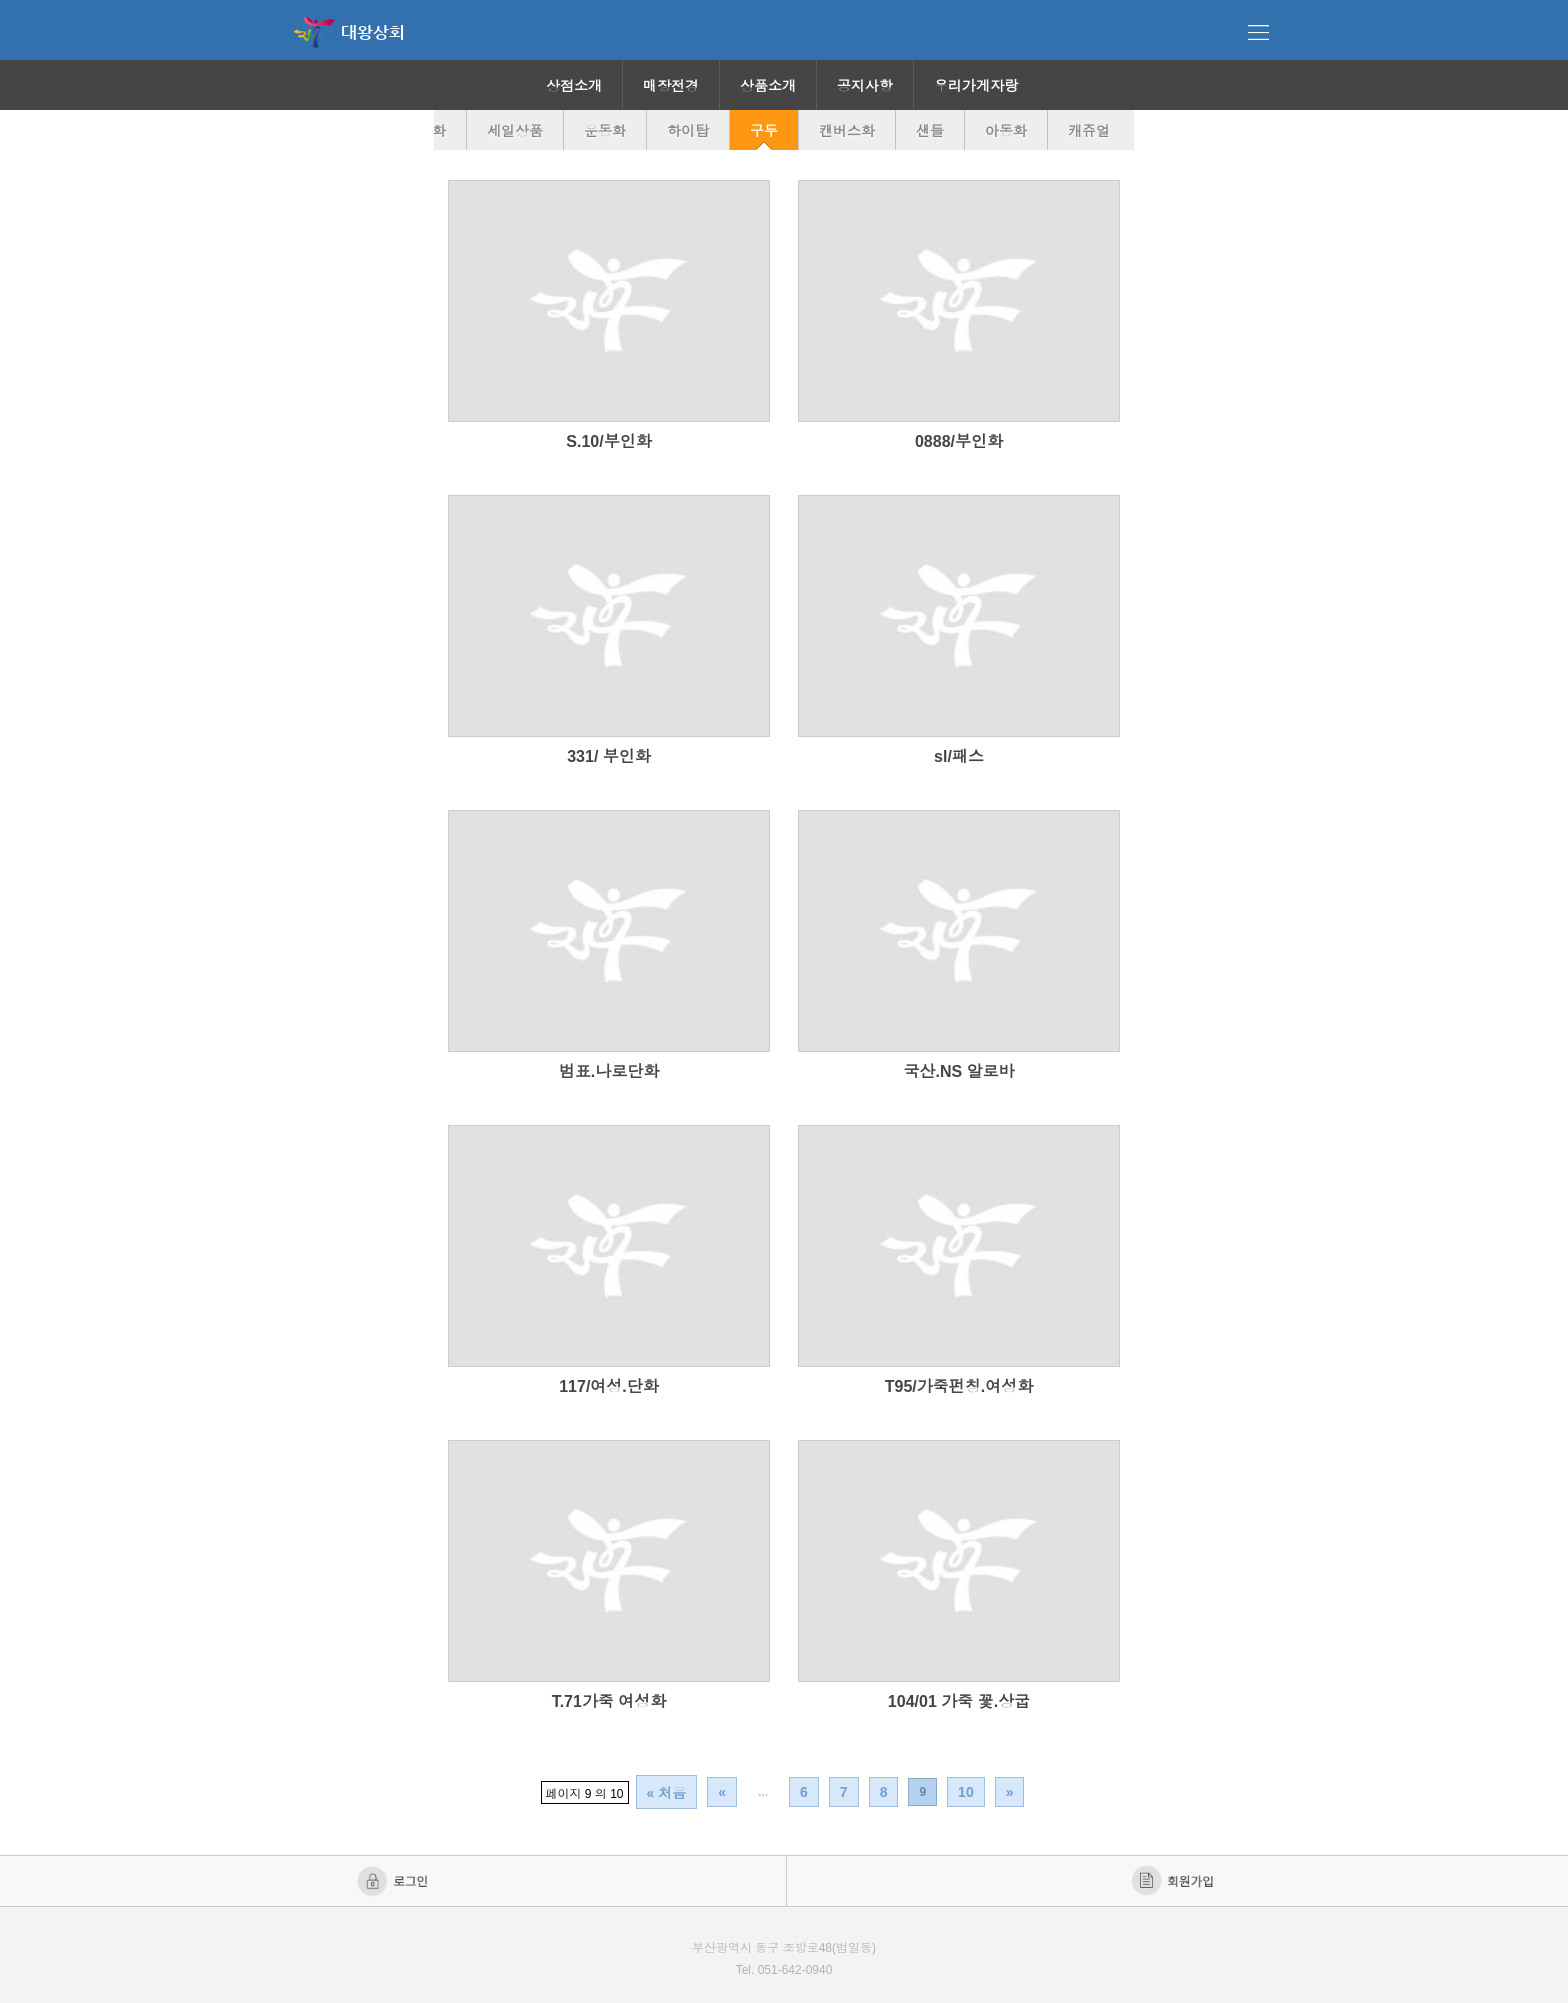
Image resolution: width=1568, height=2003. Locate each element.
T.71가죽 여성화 (609, 1701)
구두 (764, 131)
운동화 (605, 131)
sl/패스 (959, 756)
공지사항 (865, 86)
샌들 (930, 131)
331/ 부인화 (609, 756)
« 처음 (667, 1793)
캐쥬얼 (1089, 131)
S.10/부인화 (608, 441)
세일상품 (515, 131)
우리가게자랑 (976, 86)
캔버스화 (847, 131)
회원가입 (1174, 1881)
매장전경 (671, 86)
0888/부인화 (959, 441)
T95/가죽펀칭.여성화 (959, 1386)
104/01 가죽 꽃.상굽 (959, 1701)
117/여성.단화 (609, 1386)
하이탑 (688, 131)
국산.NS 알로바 (958, 1071)
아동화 (1006, 131)
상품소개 (768, 86)
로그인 (394, 1881)
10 (966, 1792)
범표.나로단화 (609, 1071)
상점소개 (574, 86)
